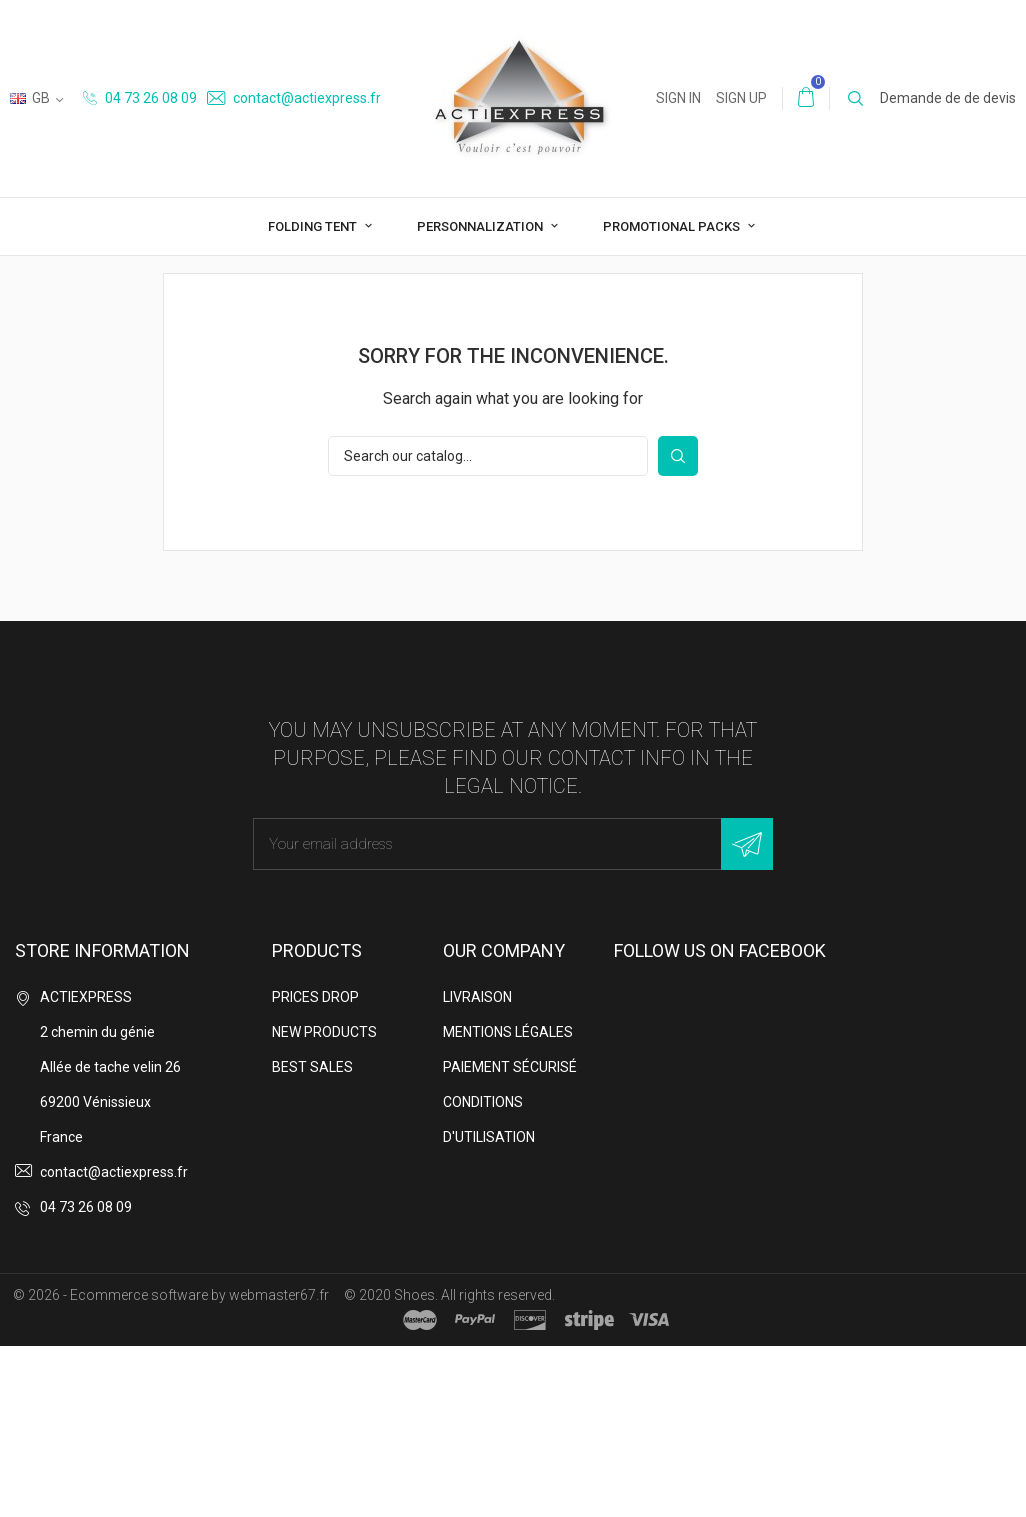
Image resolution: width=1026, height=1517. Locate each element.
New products (324, 1203)
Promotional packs (673, 226)
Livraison (477, 1168)
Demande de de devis (948, 98)
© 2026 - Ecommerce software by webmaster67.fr (171, 1466)
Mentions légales (508, 1203)
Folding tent (314, 226)
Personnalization (481, 226)
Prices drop (315, 1168)
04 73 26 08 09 (140, 98)
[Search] (488, 627)
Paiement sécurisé (510, 1238)
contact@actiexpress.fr (294, 98)
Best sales (312, 1238)
